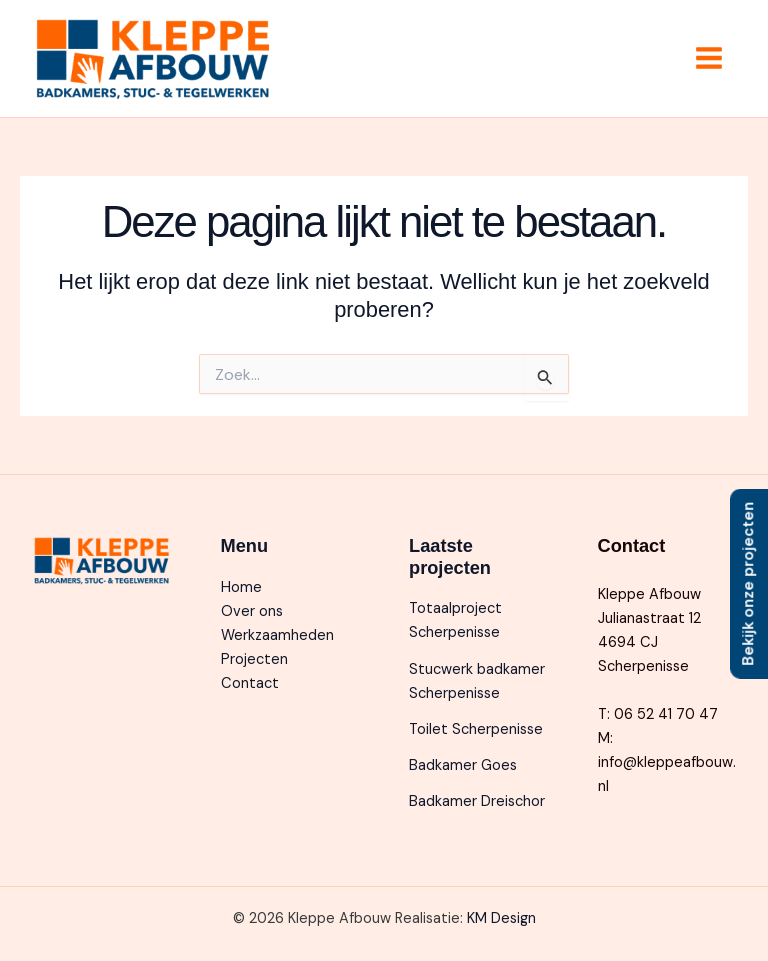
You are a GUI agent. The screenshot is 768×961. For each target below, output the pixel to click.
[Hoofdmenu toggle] (709, 58)
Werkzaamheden (277, 635)
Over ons (252, 611)
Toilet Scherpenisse (476, 729)
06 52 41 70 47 (666, 714)
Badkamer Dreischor (477, 801)
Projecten (254, 659)
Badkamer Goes (463, 765)
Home (241, 587)
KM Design (501, 918)
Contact (250, 683)
